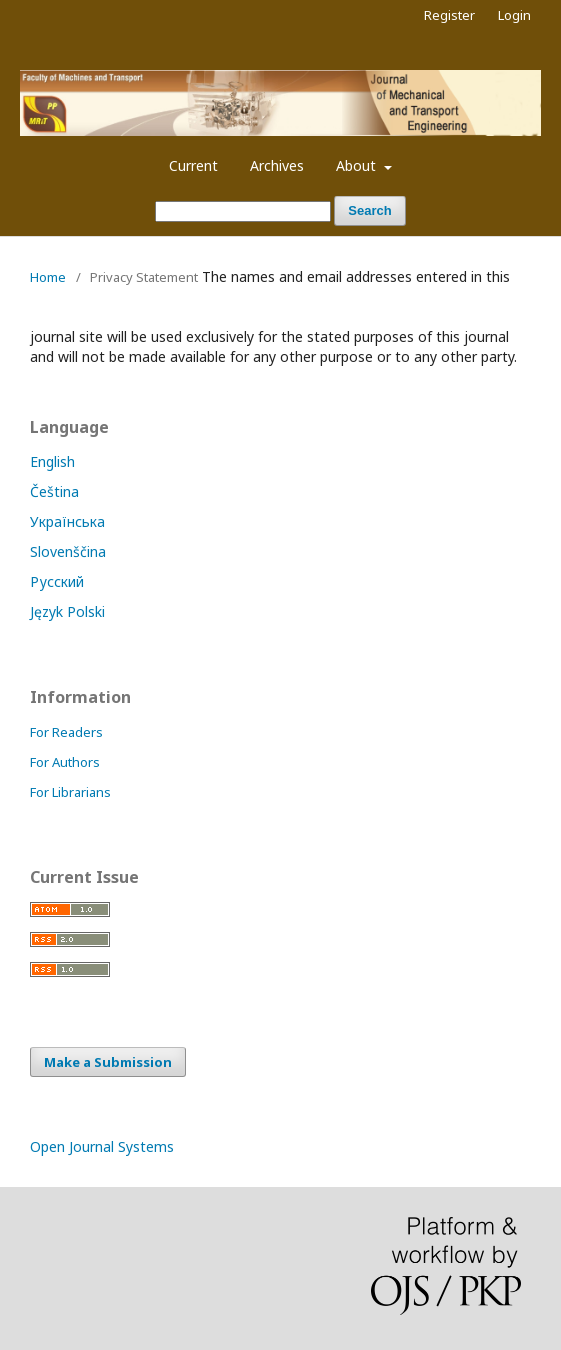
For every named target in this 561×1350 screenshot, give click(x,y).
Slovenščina (68, 551)
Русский (57, 581)
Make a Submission (108, 1062)
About (358, 165)
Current (193, 165)
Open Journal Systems (102, 1146)
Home (48, 277)
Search (369, 210)
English (52, 461)
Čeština (54, 491)
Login (514, 15)
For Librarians (70, 792)
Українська (67, 521)
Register (449, 15)
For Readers (66, 732)
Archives (277, 165)
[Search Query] (243, 211)
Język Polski (67, 611)
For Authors (65, 762)
